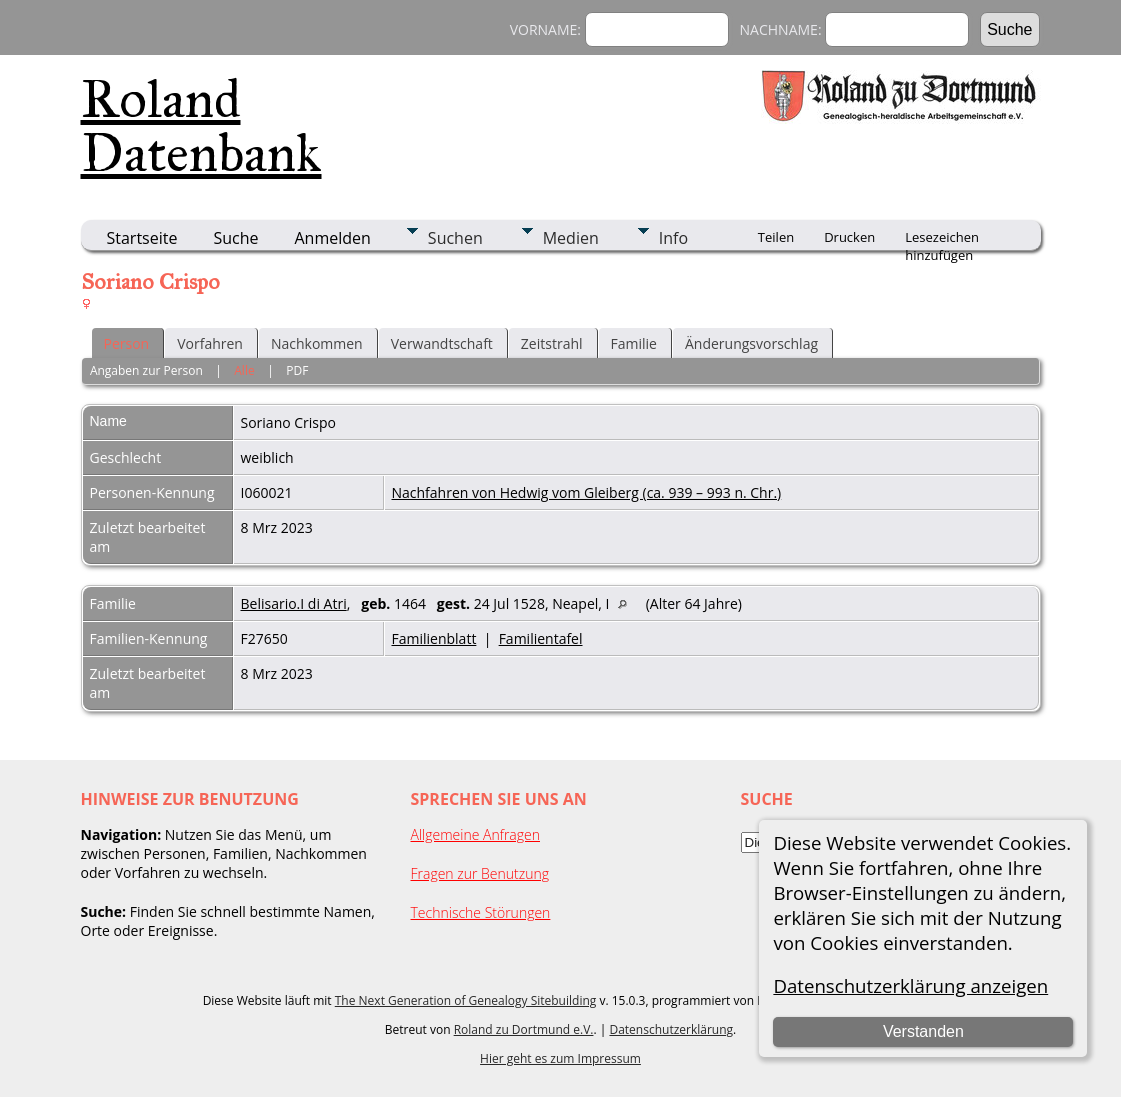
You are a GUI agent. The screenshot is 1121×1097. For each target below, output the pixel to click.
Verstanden (923, 1031)
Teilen (776, 237)
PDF (297, 370)
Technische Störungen (481, 912)
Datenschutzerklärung (671, 1029)
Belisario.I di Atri (294, 603)
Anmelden (333, 238)
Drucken (849, 237)
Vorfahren (210, 343)
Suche (235, 238)
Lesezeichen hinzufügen (942, 239)
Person (127, 343)
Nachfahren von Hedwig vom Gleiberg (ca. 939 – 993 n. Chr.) (587, 492)
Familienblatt (434, 638)
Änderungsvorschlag (751, 343)
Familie (634, 343)
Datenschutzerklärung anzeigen (910, 985)
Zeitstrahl (552, 343)
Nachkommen (317, 343)
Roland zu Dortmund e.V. (524, 1029)
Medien (571, 238)
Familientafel (541, 638)
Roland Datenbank (201, 126)
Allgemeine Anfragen (476, 834)
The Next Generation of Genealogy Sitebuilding (466, 1000)
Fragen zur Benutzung (480, 873)
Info (673, 238)
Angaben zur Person (146, 370)
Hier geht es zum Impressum (560, 1058)
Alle (244, 370)
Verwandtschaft (442, 343)
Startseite (142, 238)
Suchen (455, 238)
